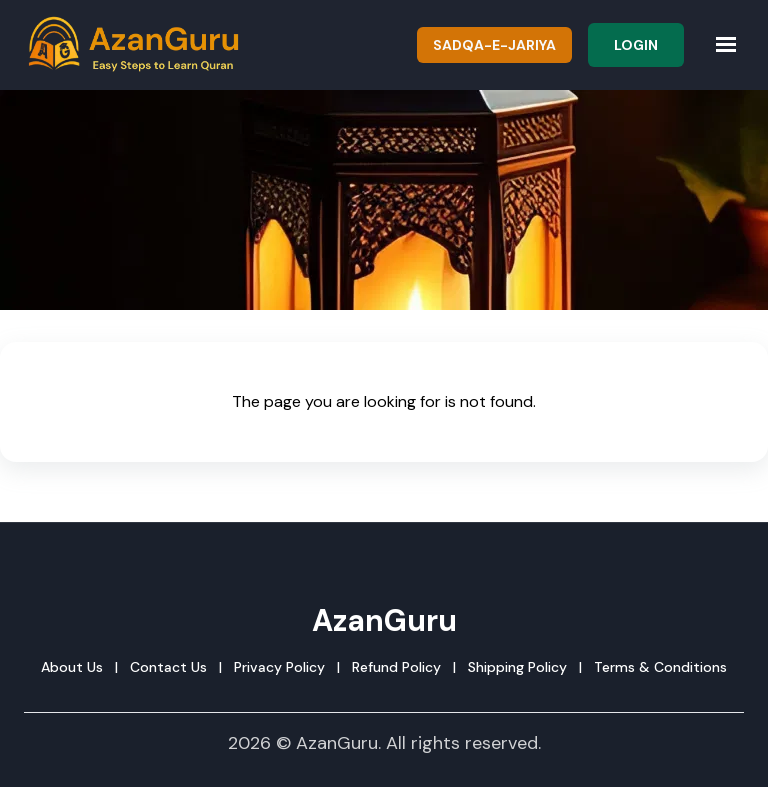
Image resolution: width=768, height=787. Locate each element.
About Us (72, 667)
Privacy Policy (279, 667)
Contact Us (168, 667)
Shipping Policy (517, 667)
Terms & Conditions (660, 667)
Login (636, 45)
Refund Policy (396, 667)
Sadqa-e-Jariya (494, 45)
